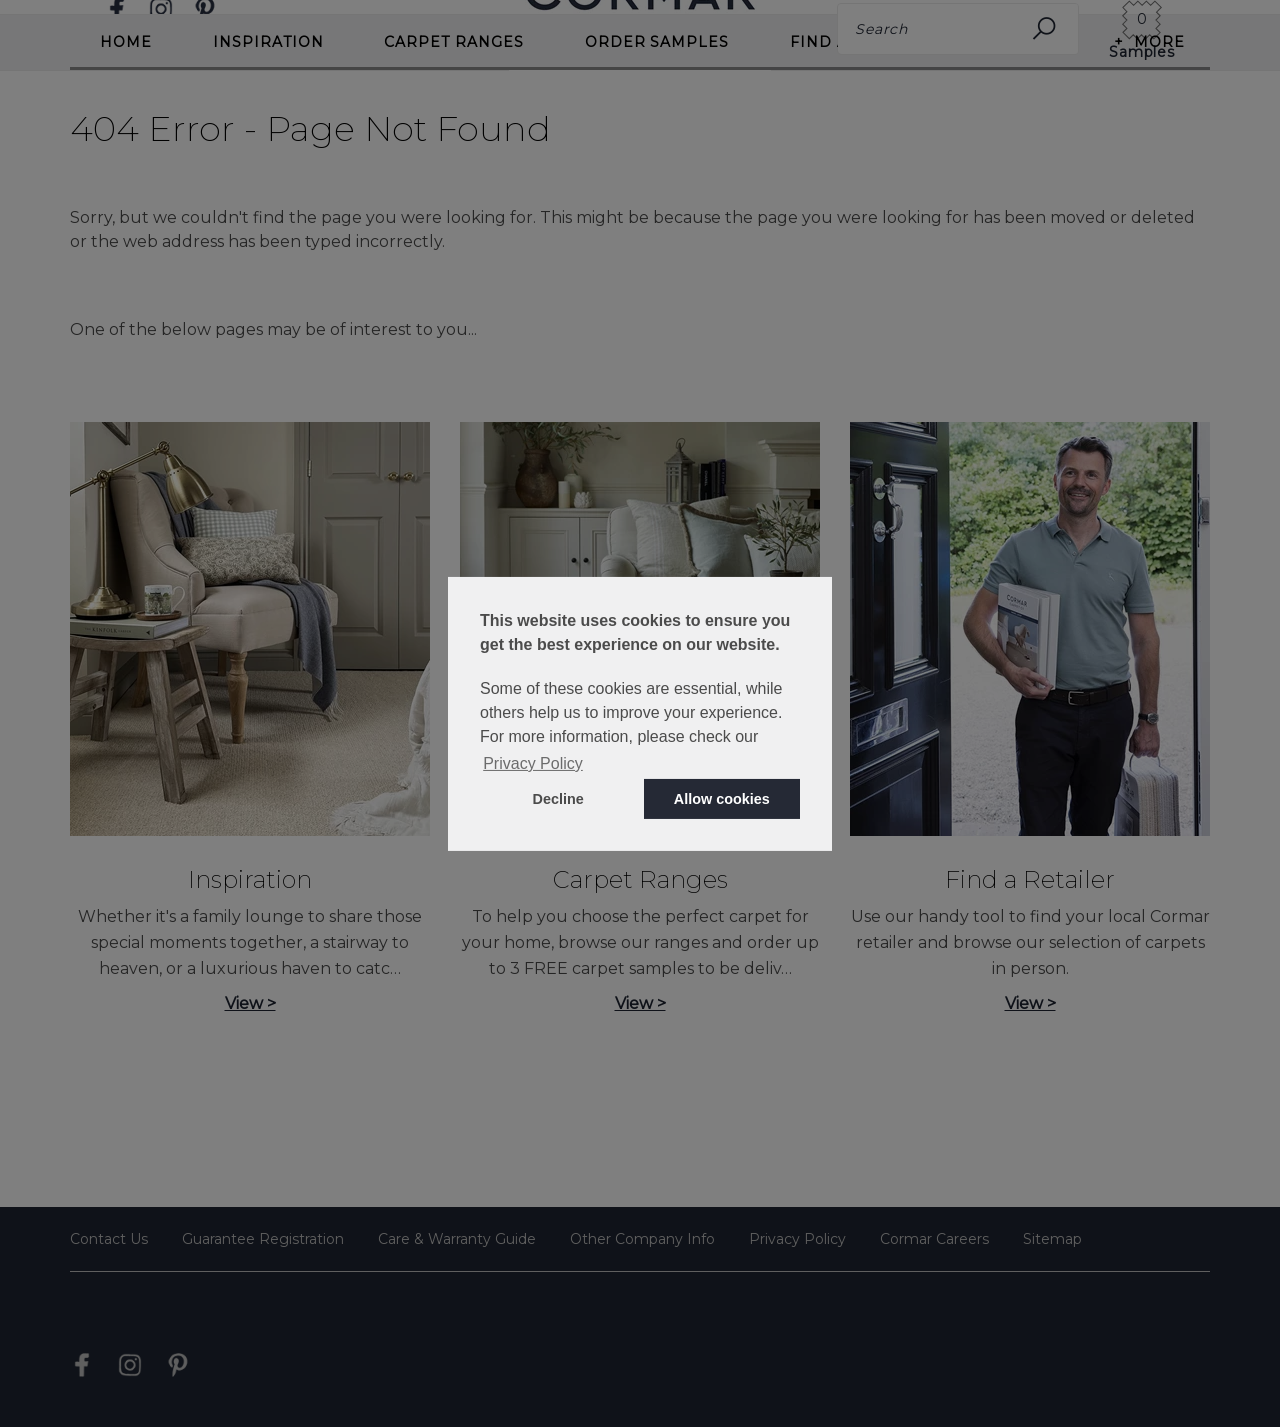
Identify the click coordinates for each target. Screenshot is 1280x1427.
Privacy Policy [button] (533, 763)
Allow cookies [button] (722, 799)
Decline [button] (558, 799)
